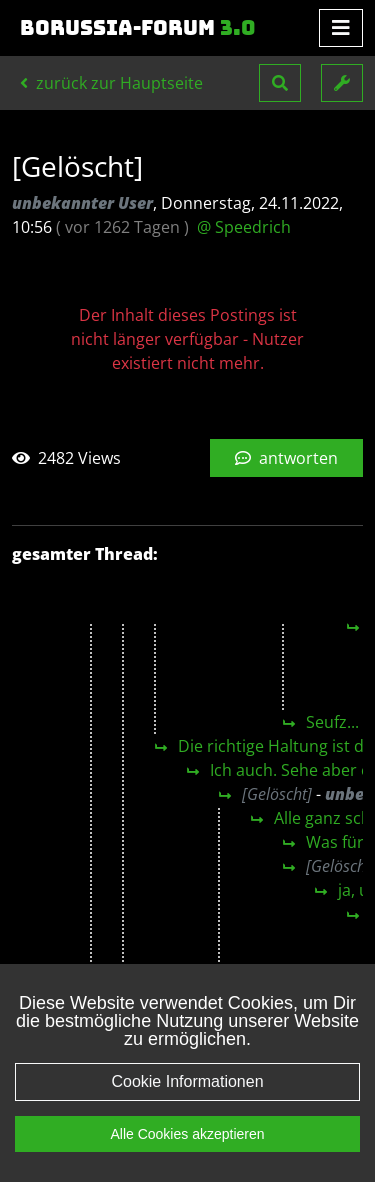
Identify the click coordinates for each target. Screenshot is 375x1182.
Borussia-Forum (138, 28)
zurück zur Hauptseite (111, 83)
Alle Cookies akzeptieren (187, 1134)
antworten (286, 458)
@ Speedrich (244, 227)
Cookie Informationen (187, 1081)
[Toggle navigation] (341, 28)
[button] (280, 83)
